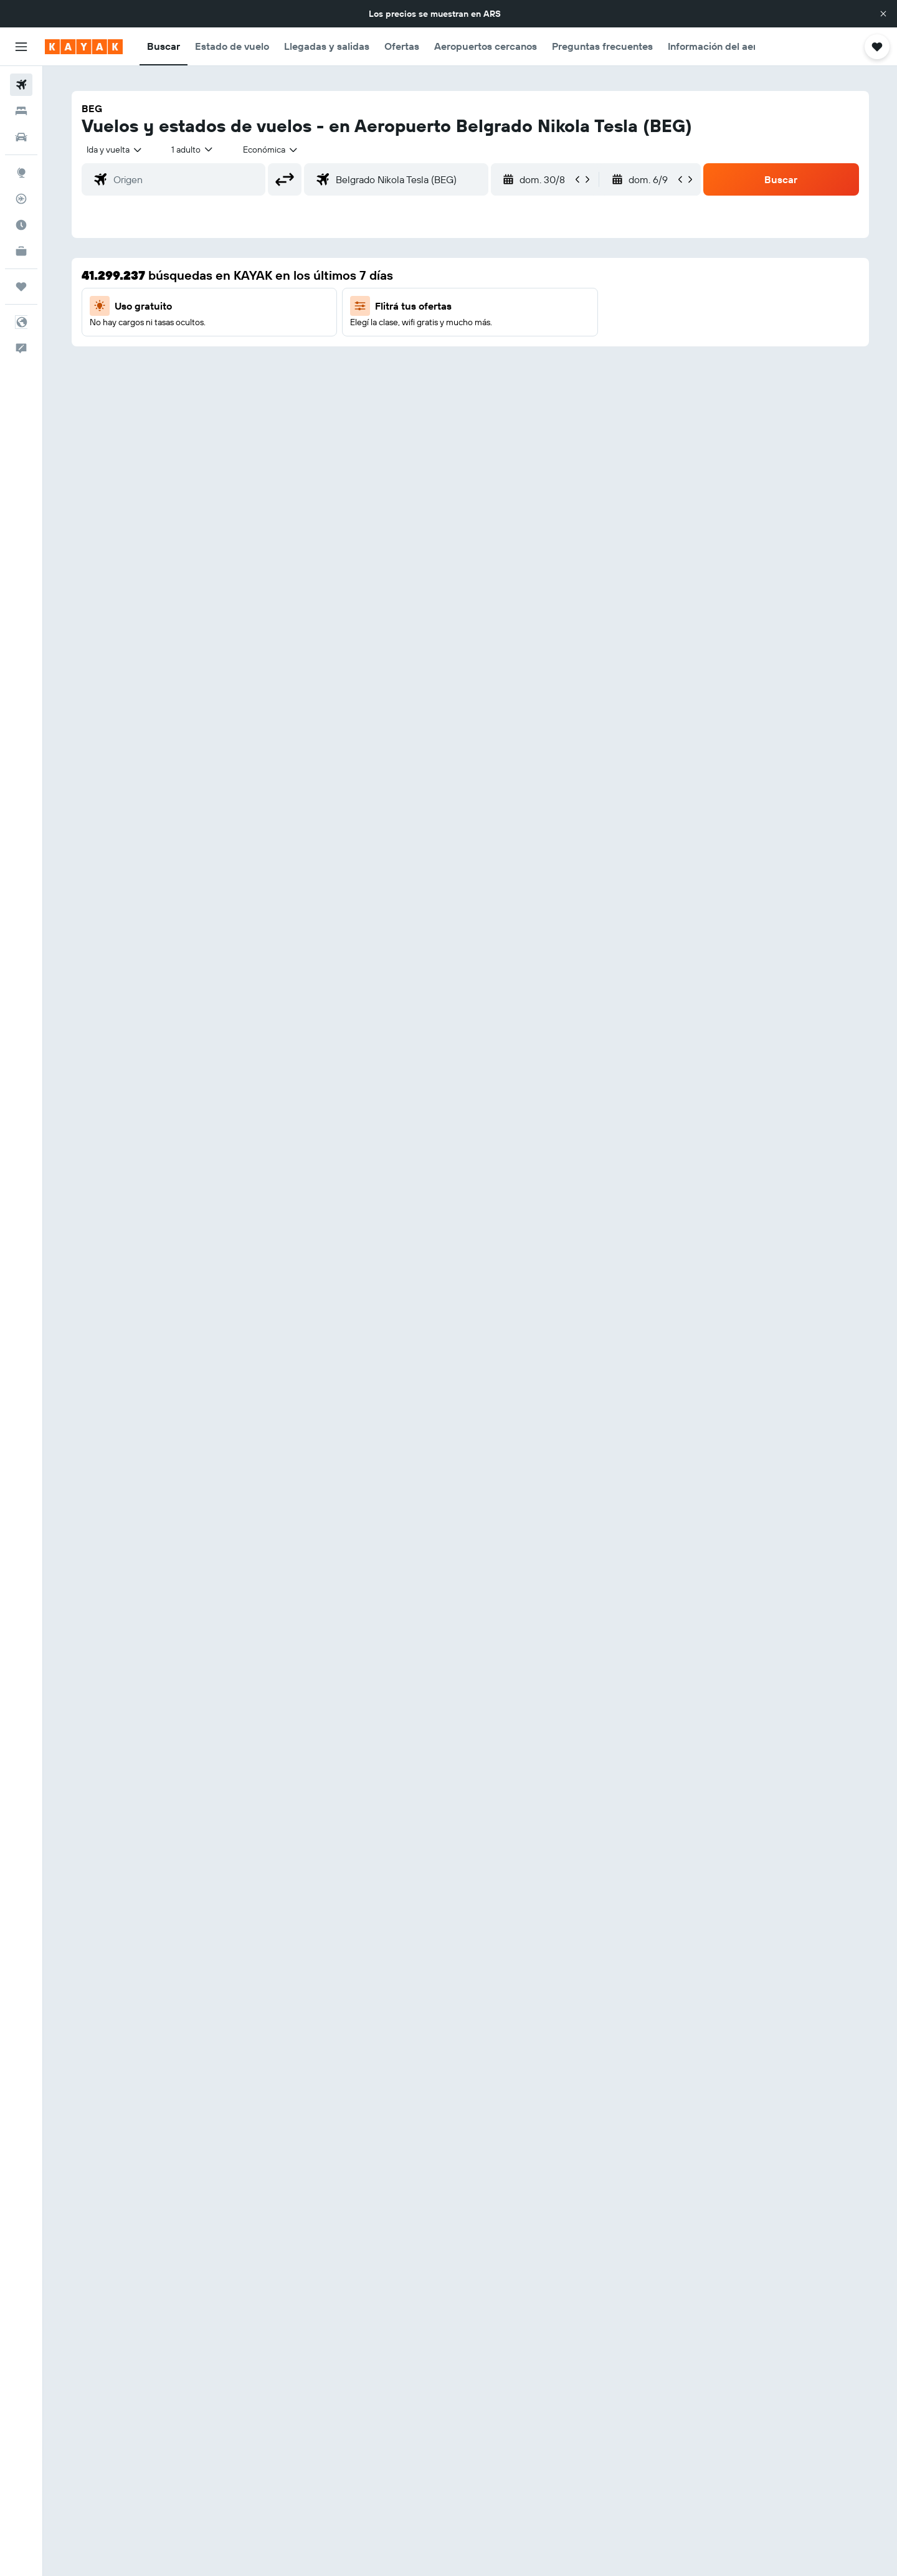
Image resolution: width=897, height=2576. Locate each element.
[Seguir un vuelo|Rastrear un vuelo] (21, 198)
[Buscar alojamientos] (21, 110)
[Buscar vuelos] (21, 84)
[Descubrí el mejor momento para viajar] (21, 224)
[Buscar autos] (21, 137)
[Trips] (21, 286)
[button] (883, 13)
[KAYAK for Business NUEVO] (21, 251)
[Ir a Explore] (21, 172)
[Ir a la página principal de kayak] (84, 46)
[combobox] (115, 149)
